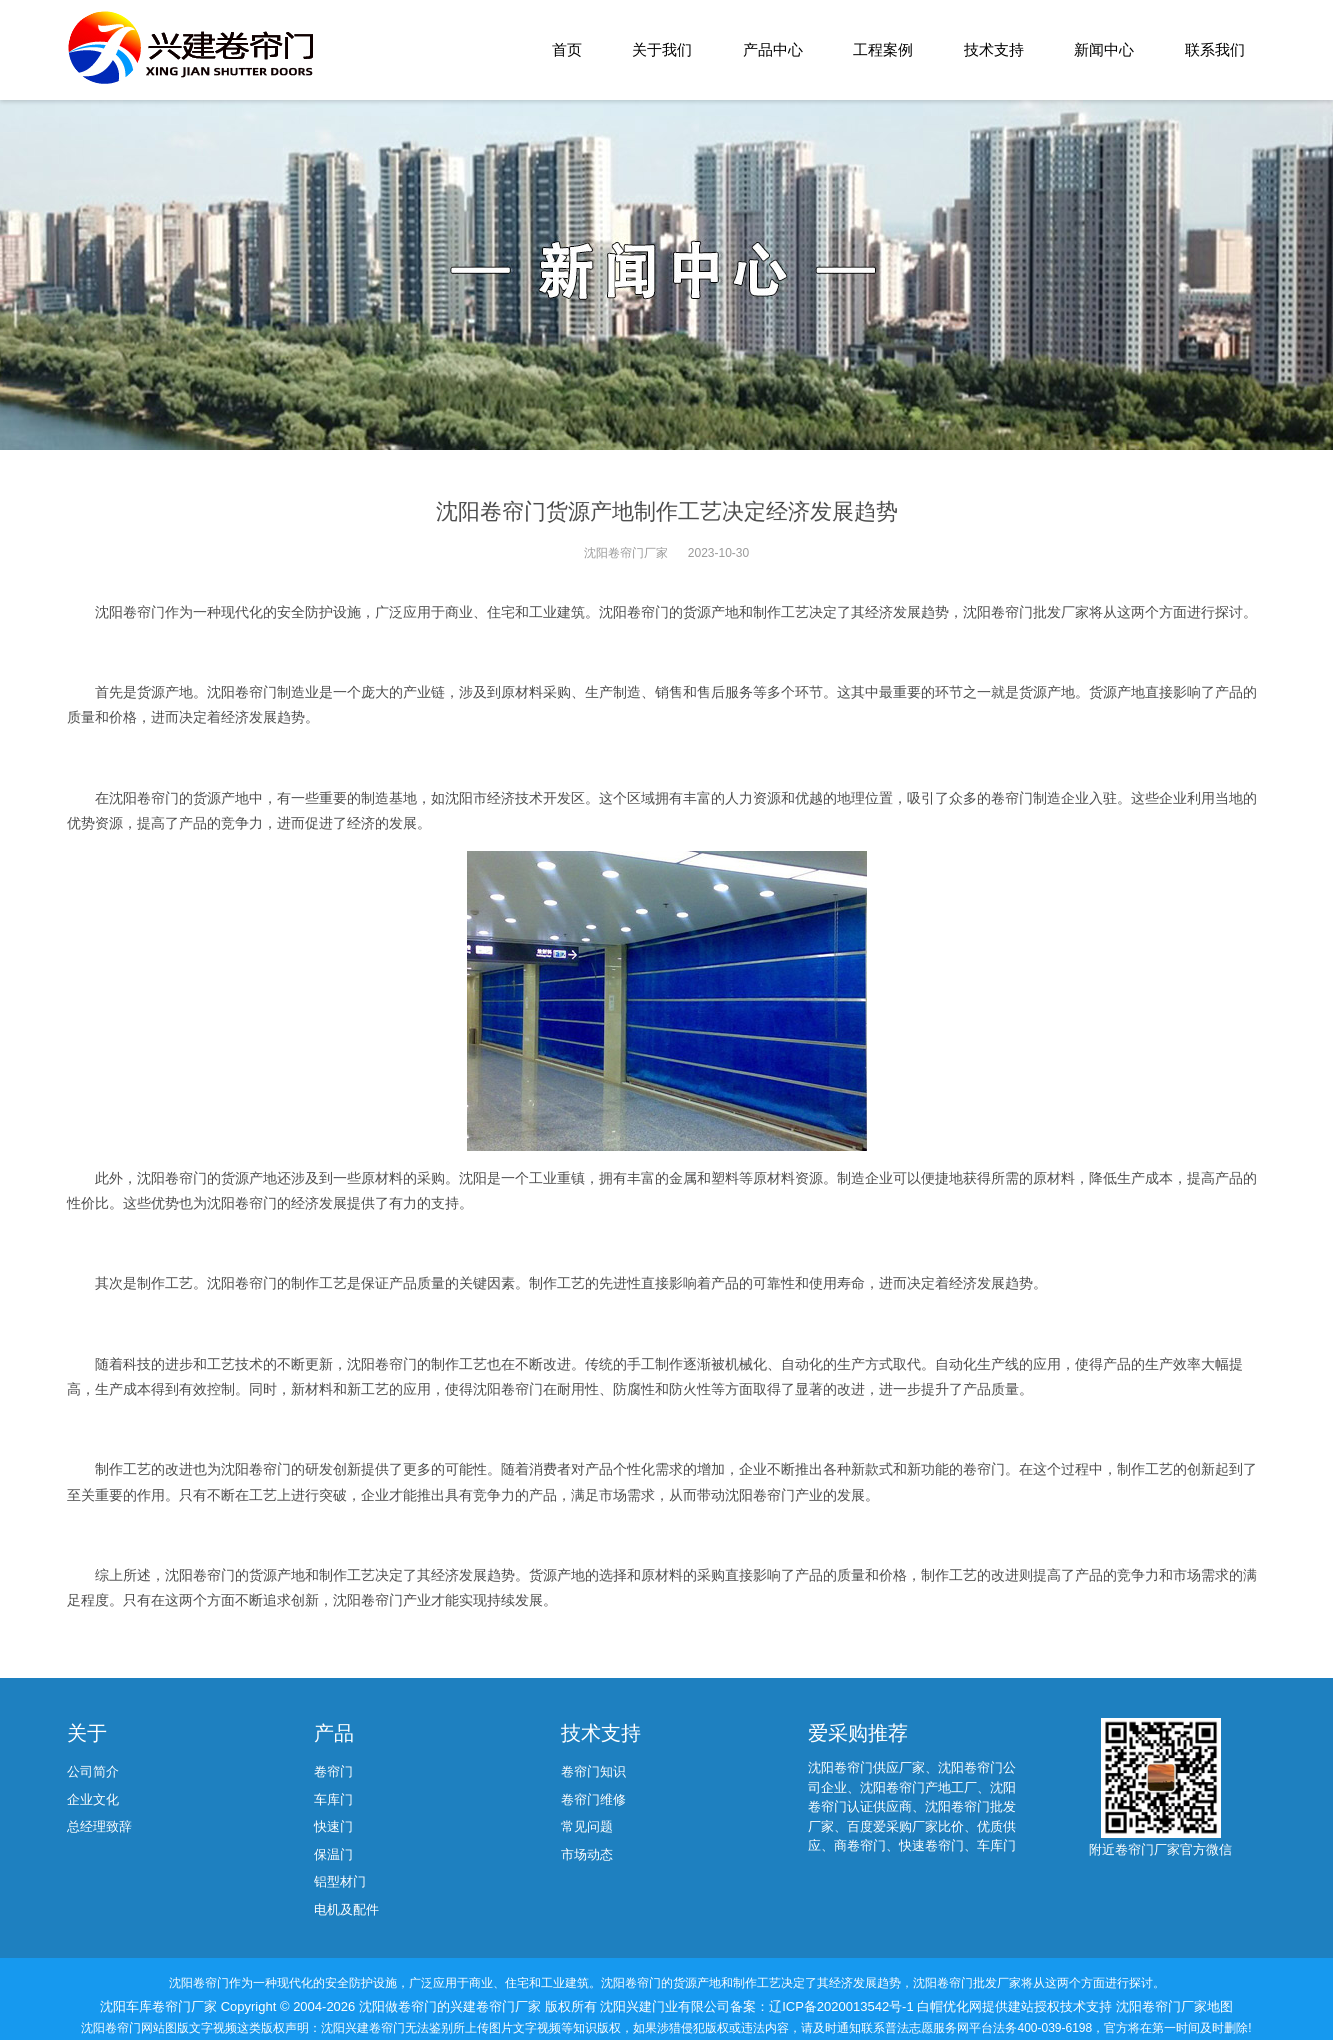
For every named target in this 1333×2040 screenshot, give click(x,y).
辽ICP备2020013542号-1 (843, 2006)
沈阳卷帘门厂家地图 (1174, 2006)
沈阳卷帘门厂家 (626, 553)
